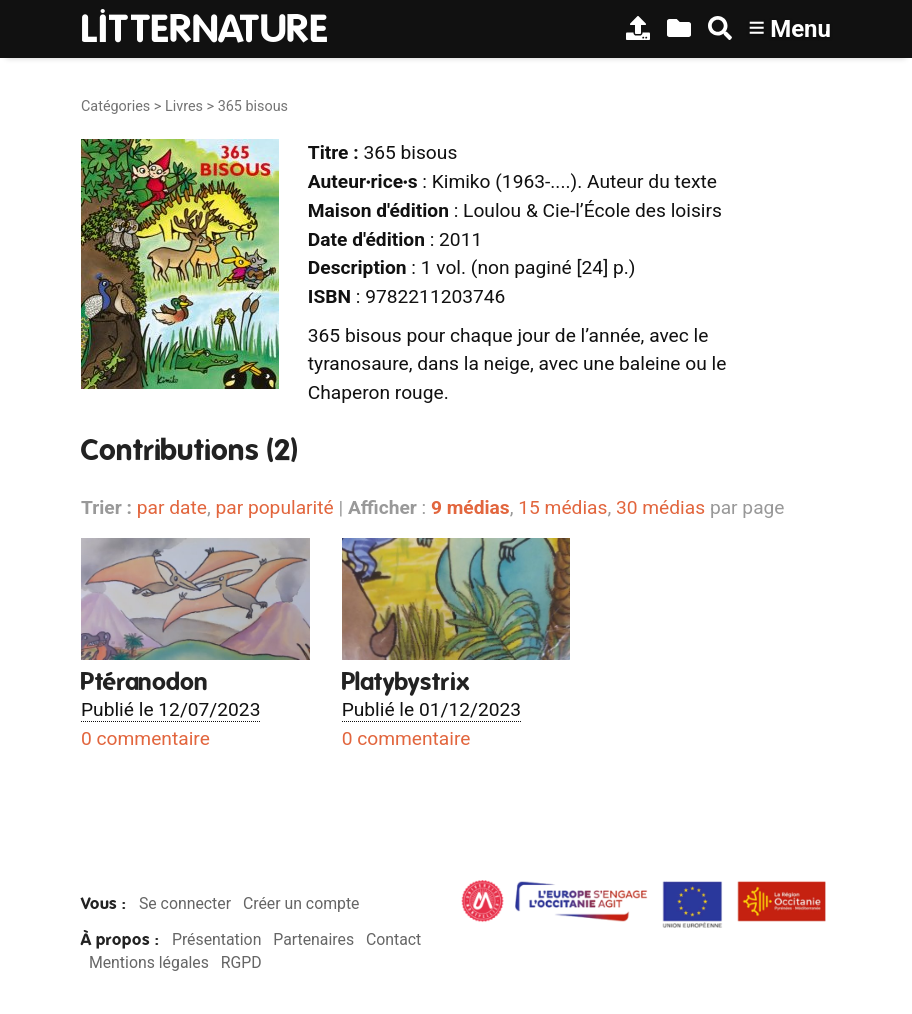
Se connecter (185, 903)
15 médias (562, 507)
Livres (184, 106)
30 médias (660, 507)
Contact (393, 939)
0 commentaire (145, 738)
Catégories (115, 106)
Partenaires (313, 939)
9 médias (470, 507)
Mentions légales (149, 962)
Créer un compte (301, 903)
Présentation (216, 939)
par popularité (274, 507)
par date (172, 507)
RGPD (241, 962)
